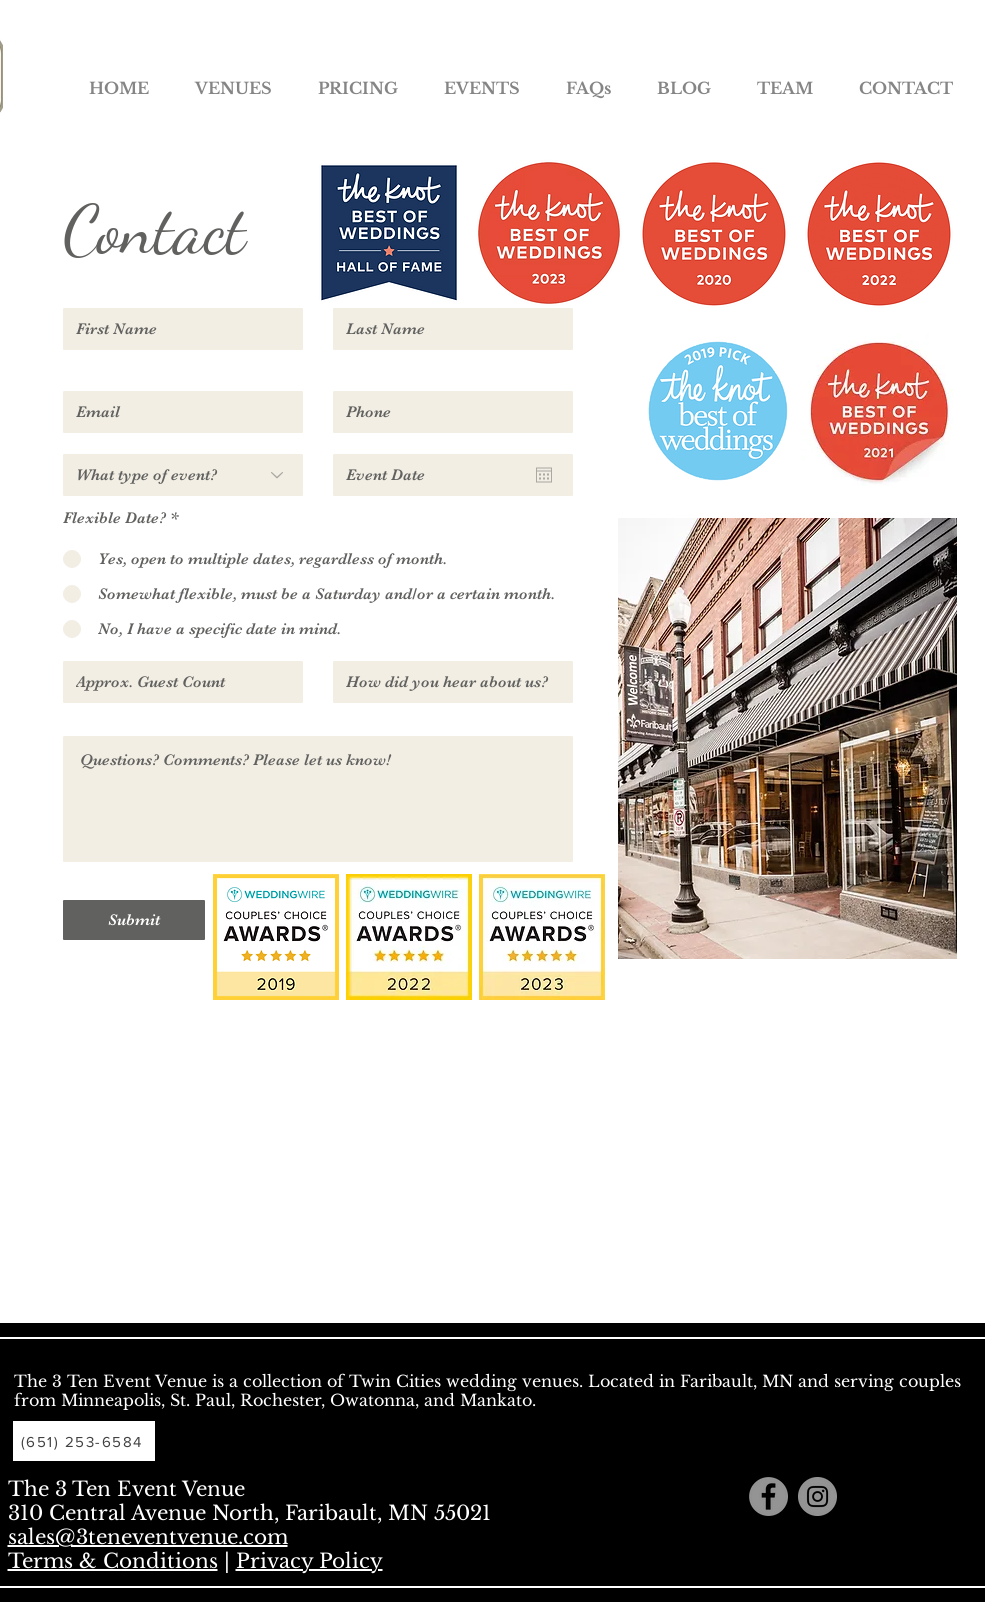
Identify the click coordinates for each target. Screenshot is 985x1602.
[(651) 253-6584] (84, 1441)
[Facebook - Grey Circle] (768, 1496)
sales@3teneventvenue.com (148, 1537)
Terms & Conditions (113, 1561)
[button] (233, 79)
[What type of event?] (183, 475)
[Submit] (134, 920)
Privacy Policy (309, 1561)
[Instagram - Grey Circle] (817, 1496)
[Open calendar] (544, 475)
